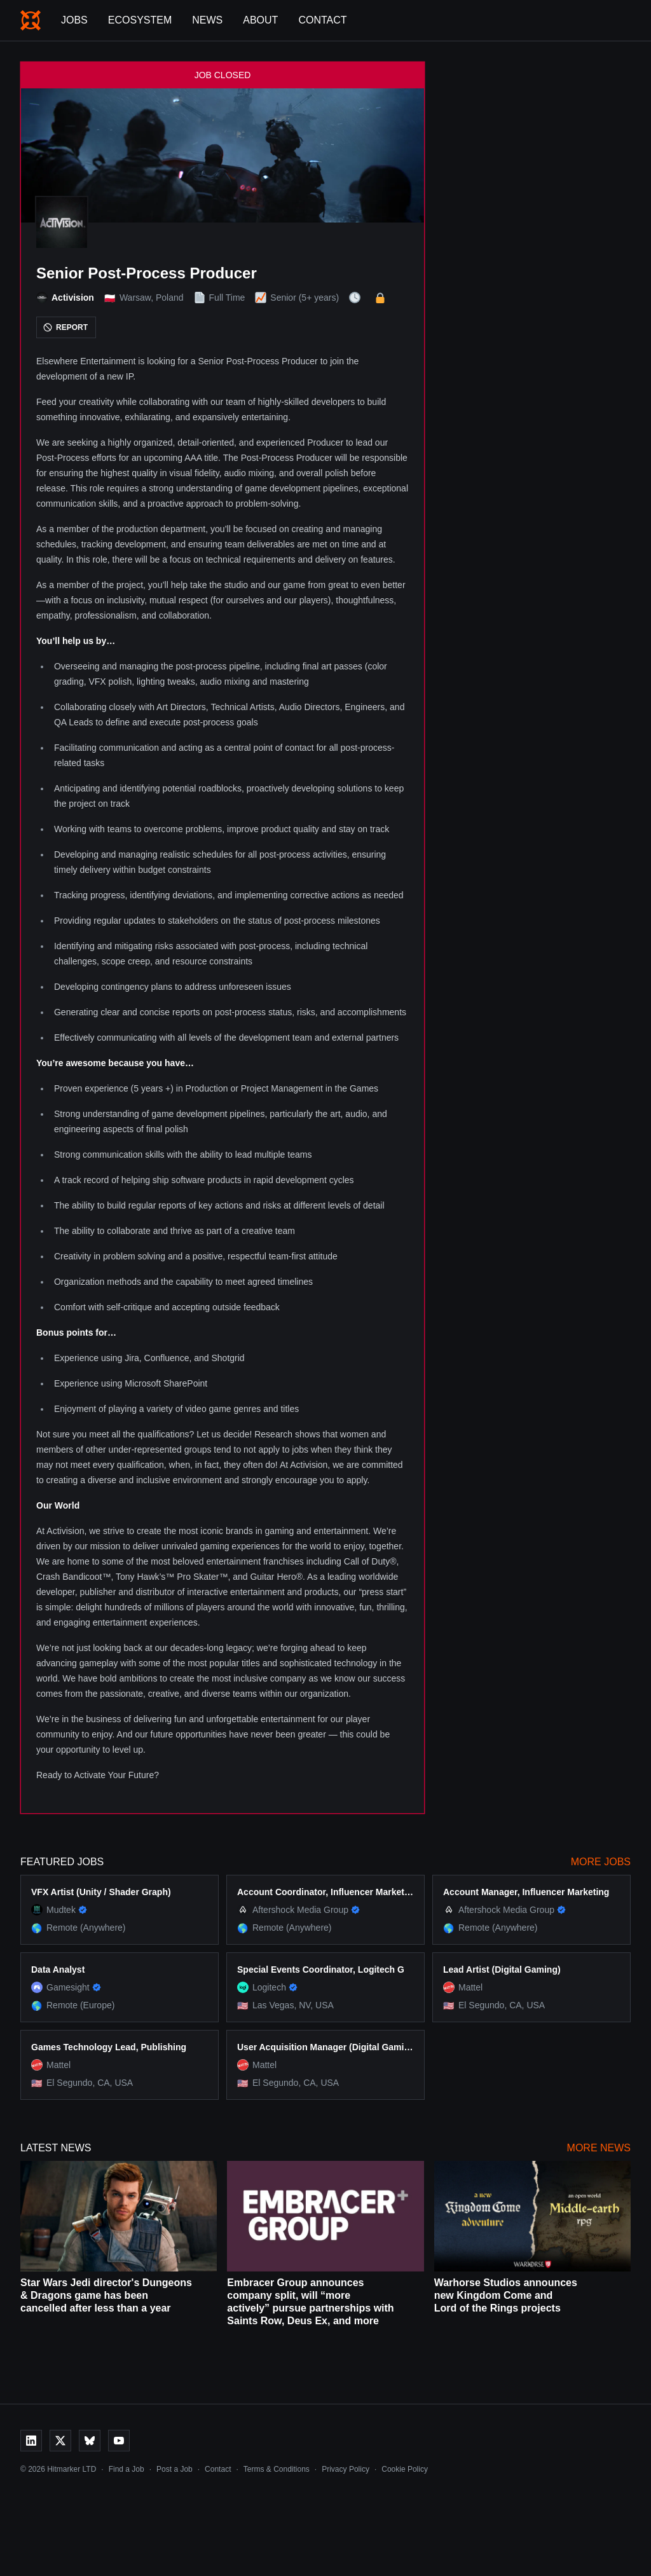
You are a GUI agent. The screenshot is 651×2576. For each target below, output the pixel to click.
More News (599, 2147)
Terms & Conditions (276, 2469)
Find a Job (126, 2469)
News (207, 20)
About (260, 20)
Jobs (74, 20)
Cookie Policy (404, 2469)
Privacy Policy (345, 2469)
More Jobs (601, 1861)
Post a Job (174, 2469)
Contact (322, 20)
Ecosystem (140, 20)
